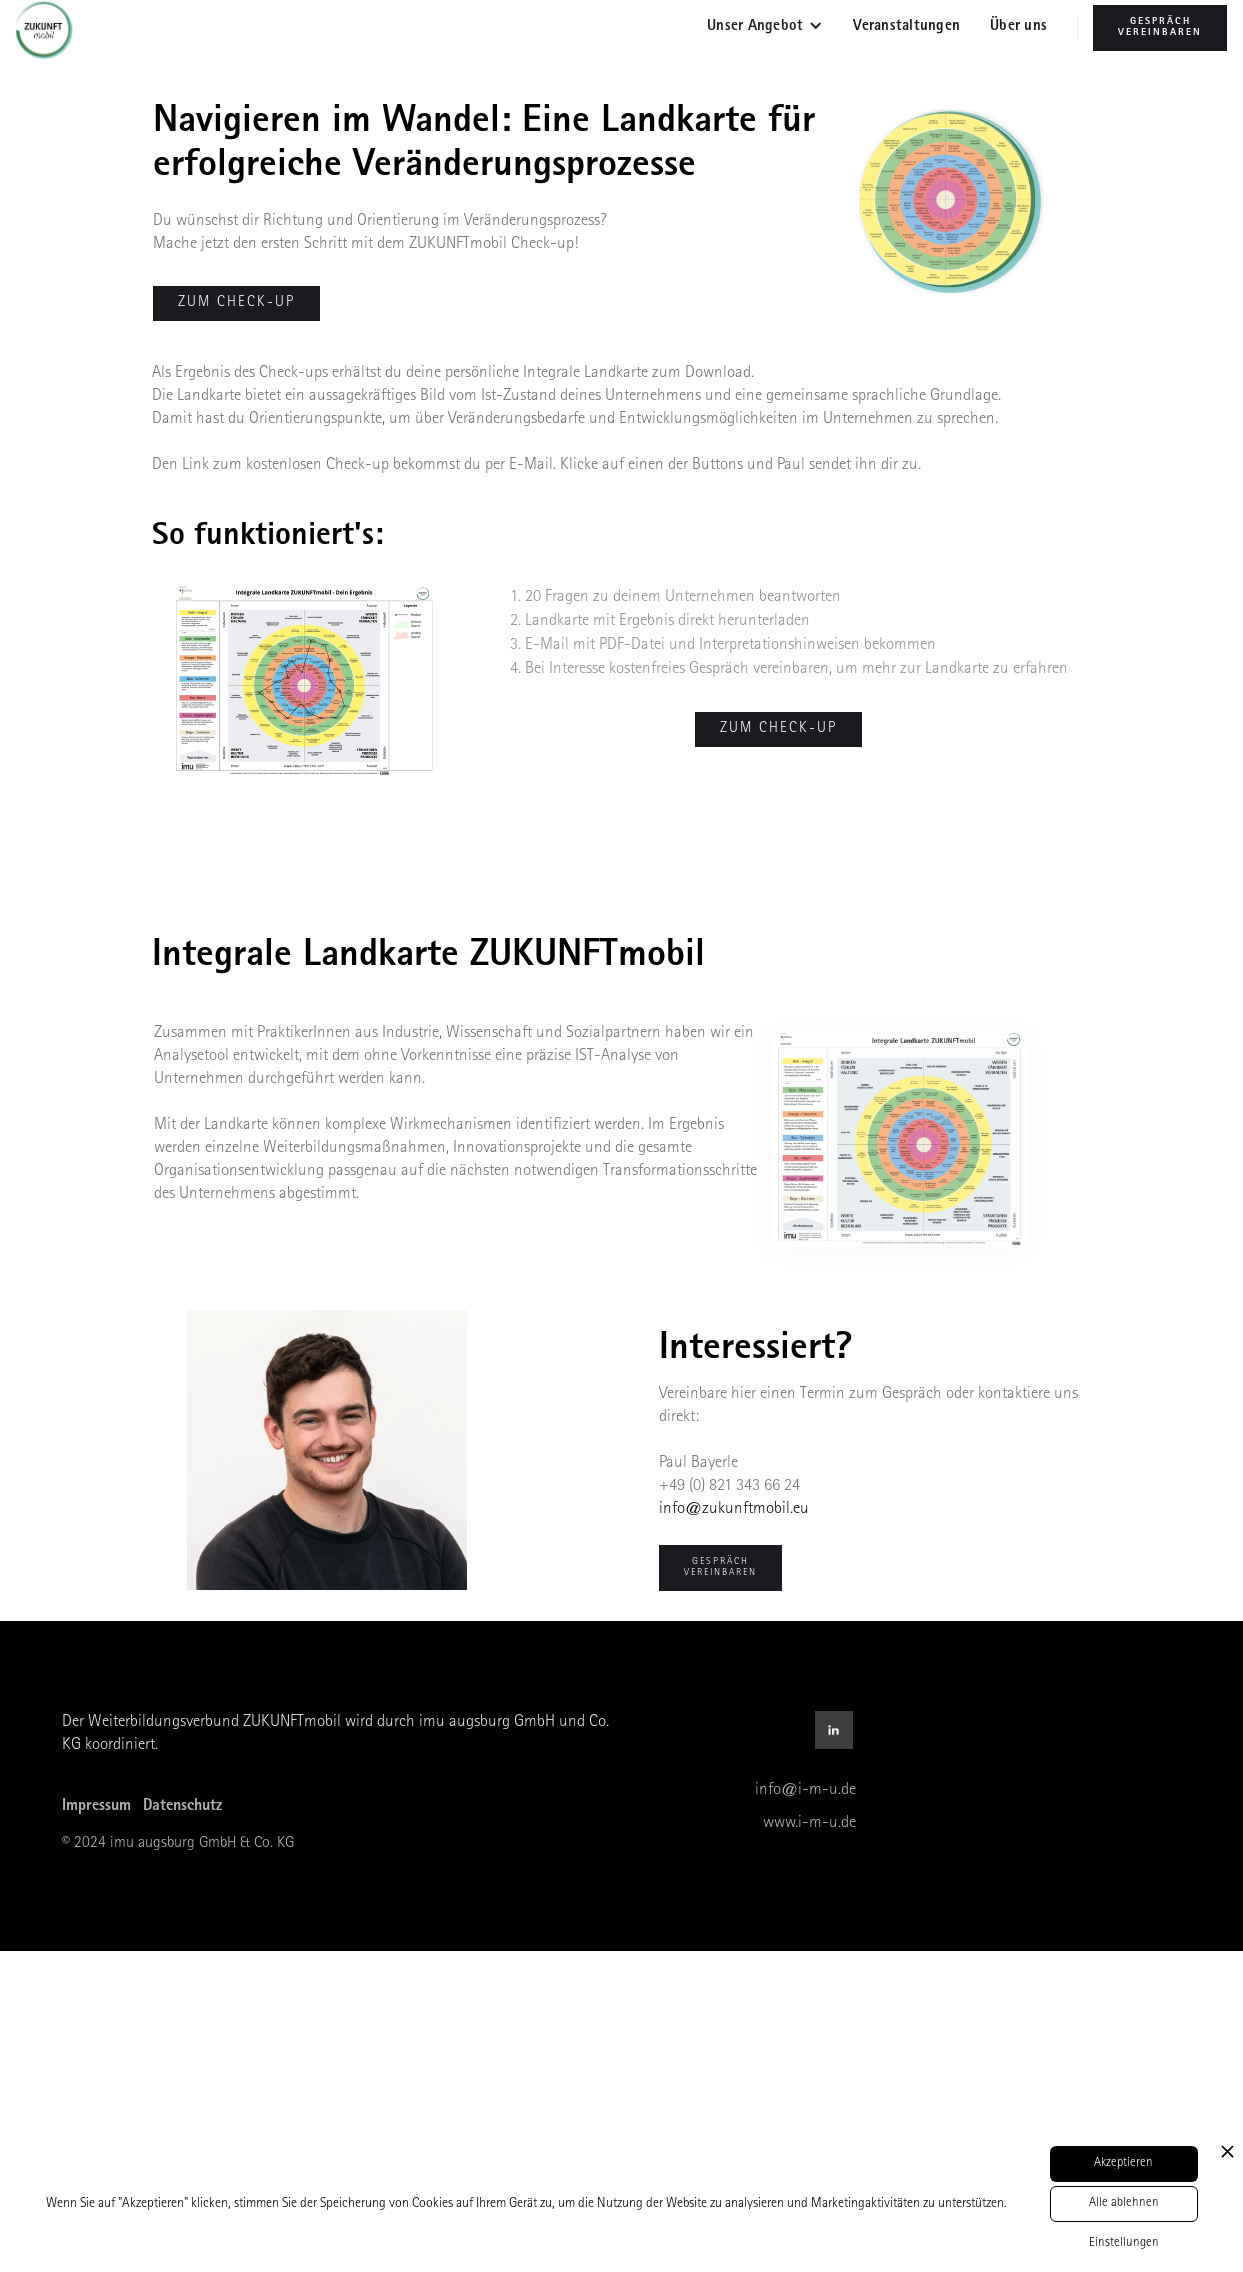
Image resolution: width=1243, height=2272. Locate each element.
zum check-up (236, 303)
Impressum (96, 1807)
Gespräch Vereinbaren (1160, 27)
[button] (765, 28)
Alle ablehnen (1124, 2203)
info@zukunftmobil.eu (734, 1509)
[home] (51, 30)
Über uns (1018, 27)
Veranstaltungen (906, 27)
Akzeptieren (1123, 2163)
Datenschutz (182, 1807)
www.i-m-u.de (809, 1823)
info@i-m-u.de (805, 1790)
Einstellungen (1124, 2243)
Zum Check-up (778, 729)
